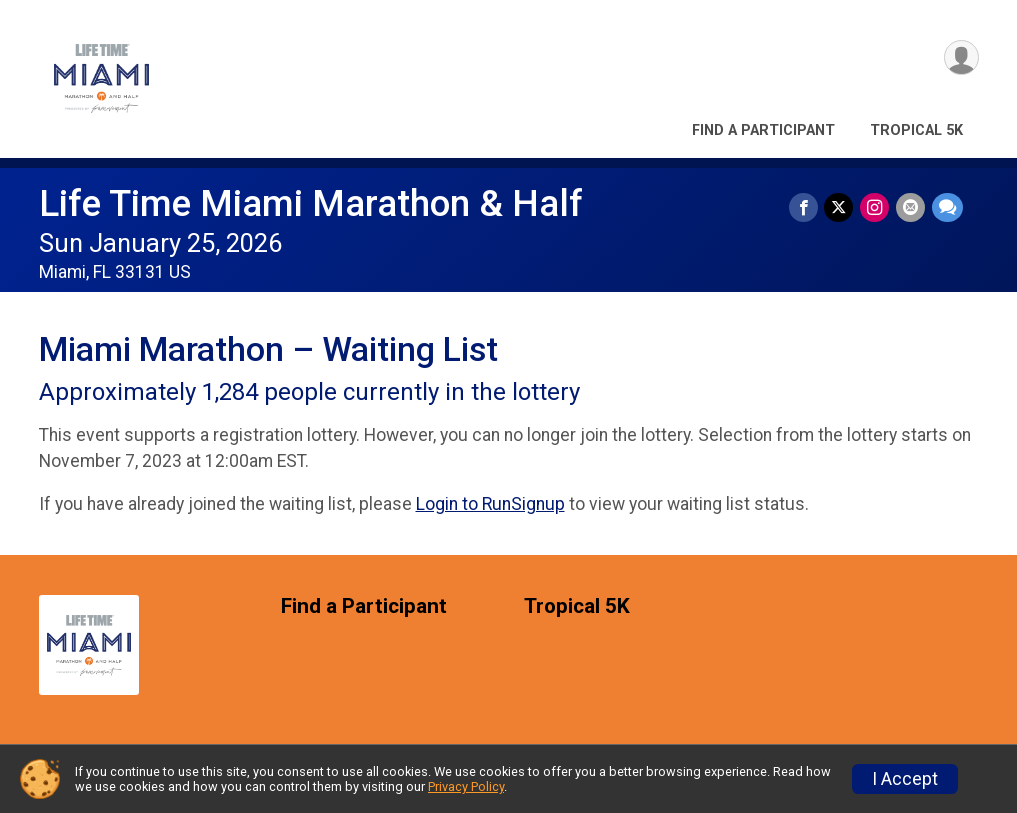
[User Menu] (960, 58)
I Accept (905, 779)
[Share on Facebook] (806, 207)
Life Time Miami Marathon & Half (311, 203)
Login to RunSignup (490, 504)
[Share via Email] (911, 207)
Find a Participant (763, 130)
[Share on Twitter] (841, 207)
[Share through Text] (947, 207)
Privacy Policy (466, 786)
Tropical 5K (916, 130)
